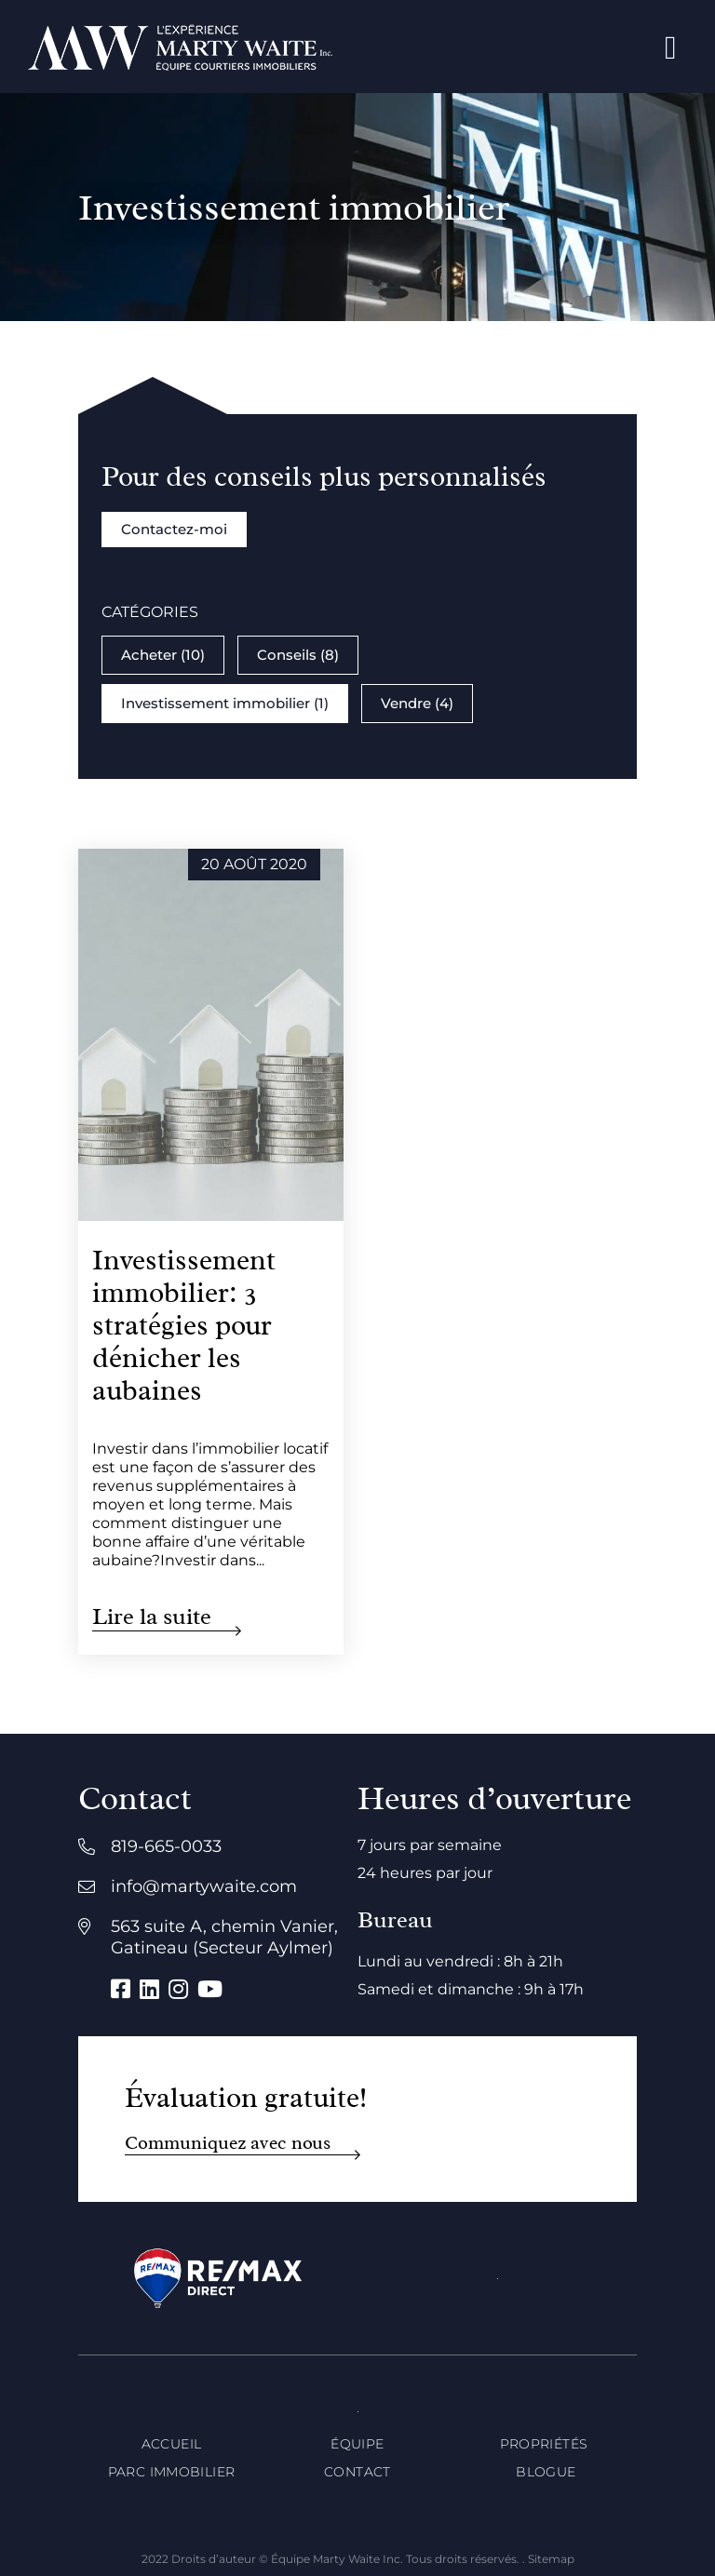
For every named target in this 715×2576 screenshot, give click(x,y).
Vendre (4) (417, 703)
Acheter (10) (163, 655)
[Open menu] (670, 47)
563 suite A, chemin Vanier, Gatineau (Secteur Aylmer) (224, 1937)
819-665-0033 (166, 1846)
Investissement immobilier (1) (225, 703)
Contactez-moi (174, 529)
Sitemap (551, 2559)
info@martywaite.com (204, 1886)
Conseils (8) (298, 655)
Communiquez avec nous (228, 2142)
